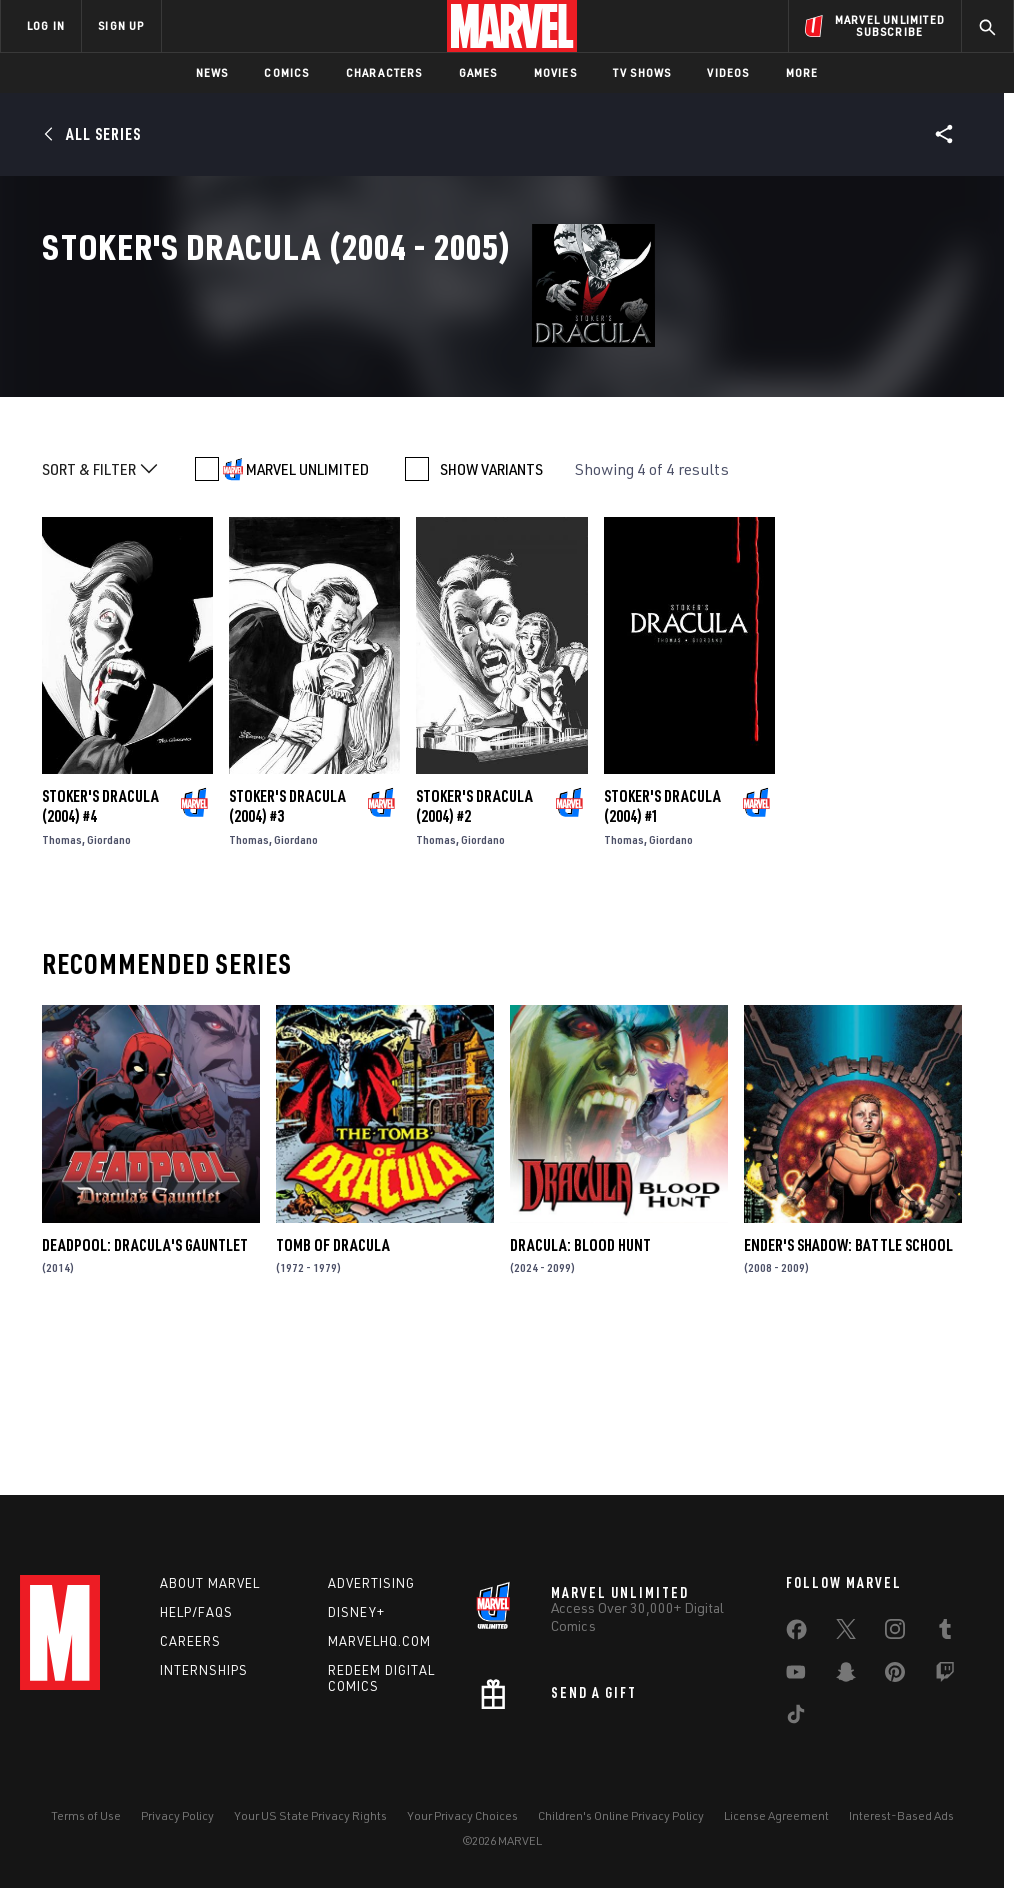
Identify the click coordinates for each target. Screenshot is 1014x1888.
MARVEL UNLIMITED (307, 616)
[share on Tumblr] (945, 1633)
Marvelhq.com (379, 1641)
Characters (384, 72)
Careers (190, 1641)
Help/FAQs (196, 1612)
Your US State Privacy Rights (310, 1815)
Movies (555, 72)
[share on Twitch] (945, 1676)
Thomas (62, 986)
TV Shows (642, 72)
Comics (286, 72)
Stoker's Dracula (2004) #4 (100, 953)
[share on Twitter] (846, 1633)
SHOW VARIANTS (491, 616)
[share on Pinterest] (895, 1676)
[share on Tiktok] (796, 1718)
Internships (204, 1670)
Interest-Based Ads (901, 1815)
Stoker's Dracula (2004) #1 (662, 953)
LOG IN (46, 25)
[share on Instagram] (895, 1633)
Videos (728, 72)
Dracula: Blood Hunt (580, 1392)
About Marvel (210, 1583)
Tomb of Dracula (333, 1392)
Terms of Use (86, 1815)
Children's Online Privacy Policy (621, 1815)
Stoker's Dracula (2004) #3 (287, 953)
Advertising (371, 1583)
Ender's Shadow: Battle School (848, 1392)
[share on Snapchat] (846, 1676)
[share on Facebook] (796, 1634)
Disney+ (356, 1612)
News (212, 72)
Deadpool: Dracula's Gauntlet (145, 1392)
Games (478, 72)
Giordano (109, 986)
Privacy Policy (177, 1815)
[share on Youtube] (796, 1676)
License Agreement (776, 1815)
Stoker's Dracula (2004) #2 (474, 953)
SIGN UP (121, 25)
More (802, 72)
